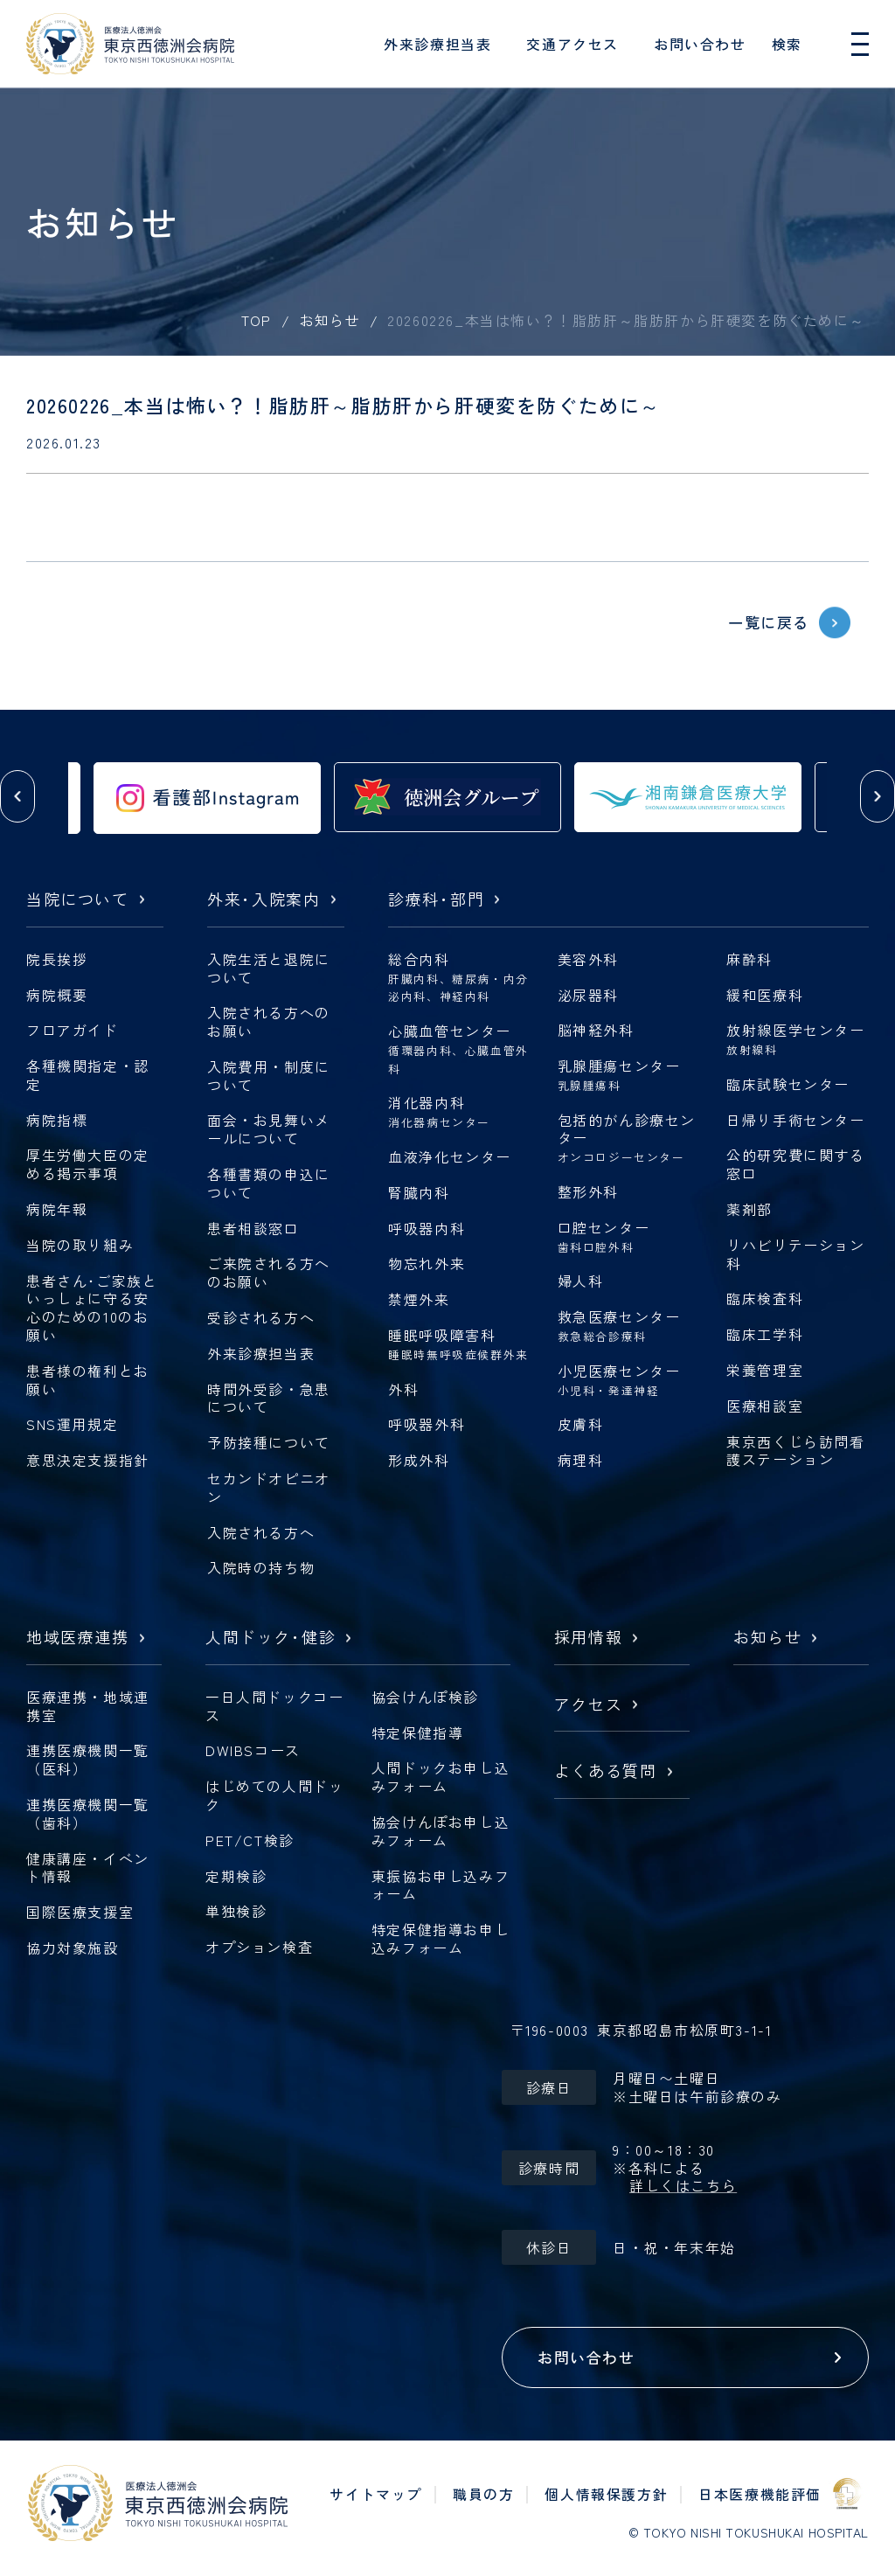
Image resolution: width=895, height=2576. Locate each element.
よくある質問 (605, 1771)
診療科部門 (436, 900)
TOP (256, 319)
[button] (17, 796)
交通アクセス (572, 43)
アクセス (588, 1705)
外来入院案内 (264, 900)
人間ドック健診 (270, 1638)
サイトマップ (376, 2493)
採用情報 (588, 1638)
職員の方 (483, 2493)
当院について (77, 900)
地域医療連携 (77, 1638)
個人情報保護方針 (606, 2493)
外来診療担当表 (437, 43)
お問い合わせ (700, 43)
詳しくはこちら (683, 2186)
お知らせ (330, 319)
